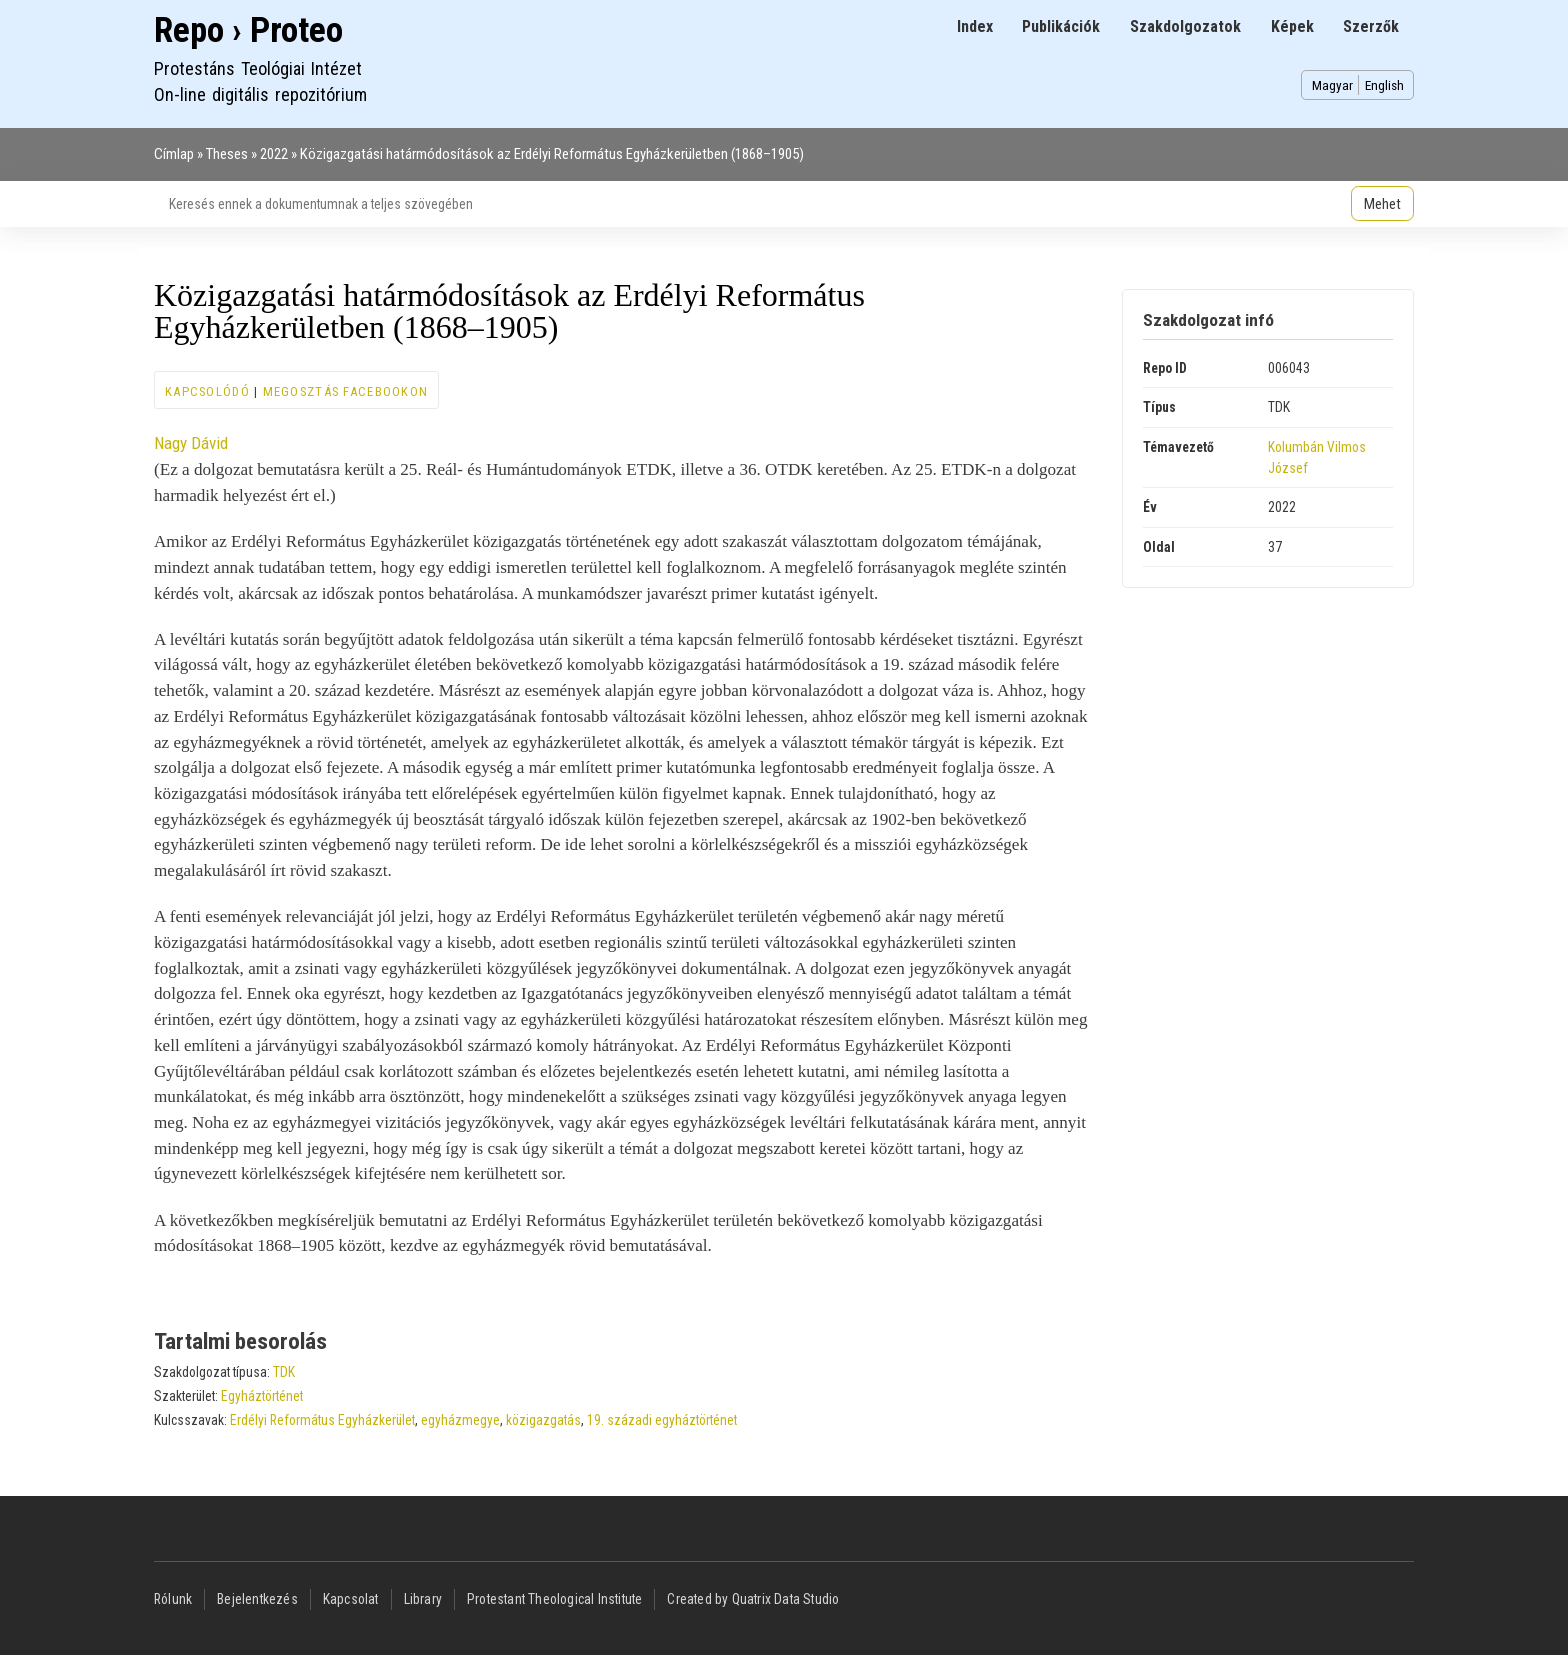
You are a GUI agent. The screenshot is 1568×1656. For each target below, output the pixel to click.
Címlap (174, 154)
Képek (1292, 26)
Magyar (1332, 85)
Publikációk (1061, 26)
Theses (227, 154)
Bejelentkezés (257, 1599)
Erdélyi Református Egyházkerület (322, 1420)
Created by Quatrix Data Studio (753, 1599)
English (1384, 85)
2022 (274, 154)
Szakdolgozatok (1185, 26)
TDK (284, 1372)
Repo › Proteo (248, 30)
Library (423, 1599)
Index (975, 26)
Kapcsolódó (207, 391)
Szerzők (1371, 26)
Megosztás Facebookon (346, 391)
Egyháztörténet (262, 1396)
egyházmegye (460, 1420)
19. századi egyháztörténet (662, 1420)
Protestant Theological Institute (554, 1599)
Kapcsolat (351, 1599)
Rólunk (173, 1599)
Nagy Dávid (191, 443)
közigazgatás (543, 1420)
